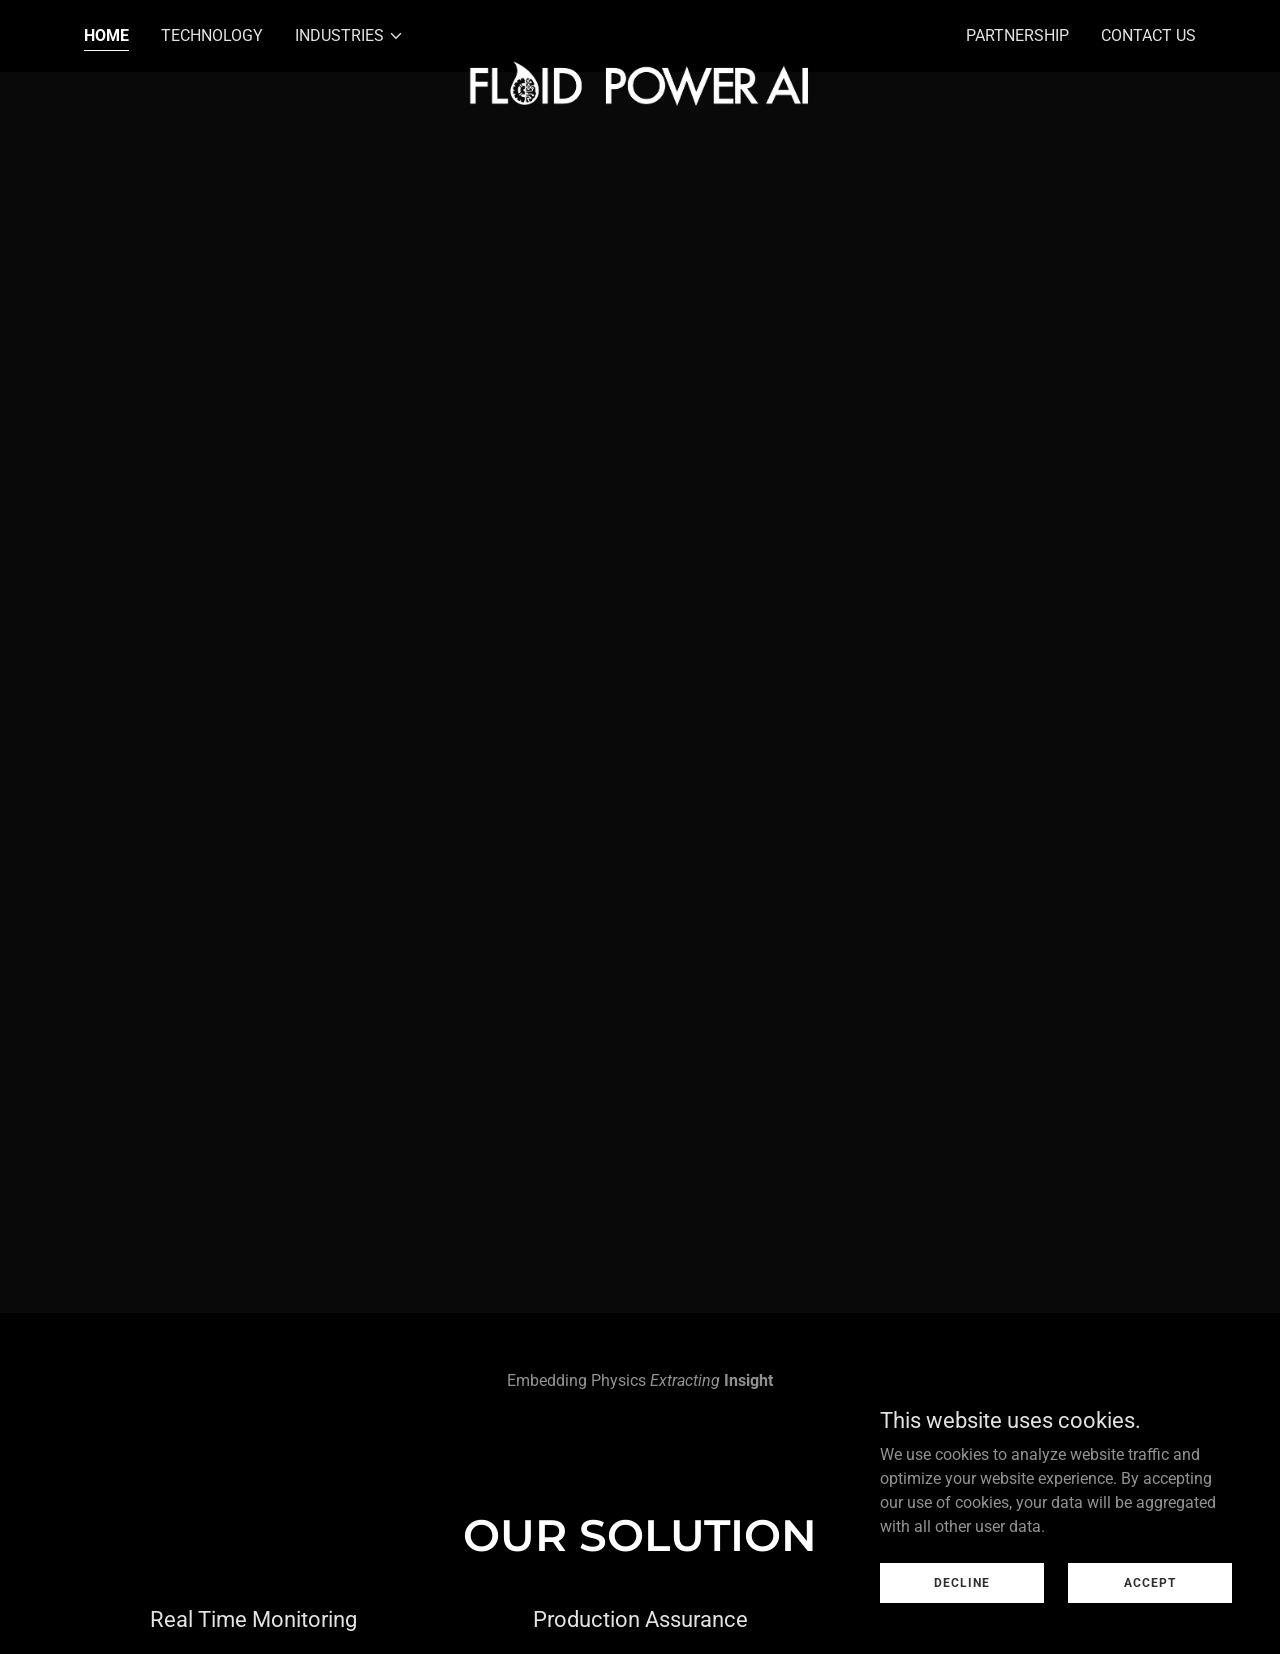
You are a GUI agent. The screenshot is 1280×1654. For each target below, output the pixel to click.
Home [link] (106, 35)
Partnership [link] (1017, 35)
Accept (1150, 1582)
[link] (640, 32)
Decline (962, 1582)
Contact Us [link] (1148, 35)
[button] (349, 36)
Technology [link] (212, 35)
